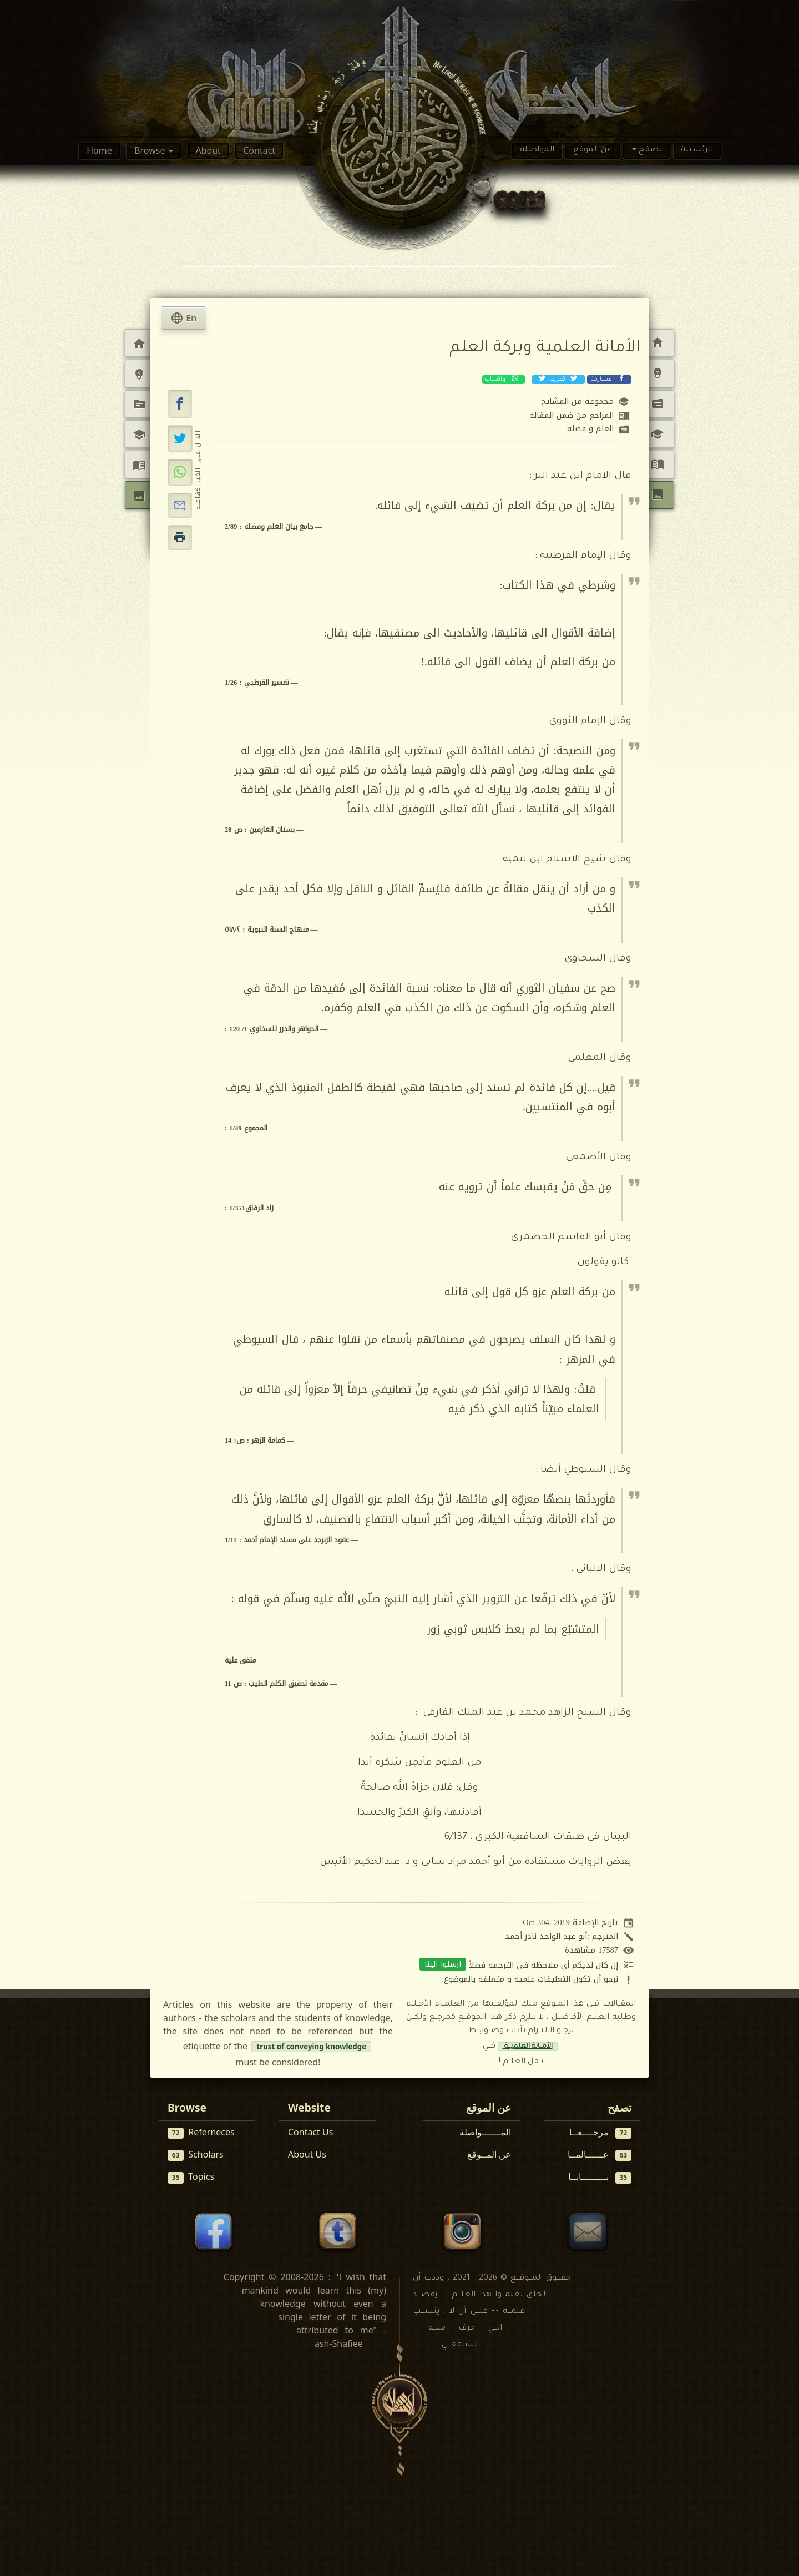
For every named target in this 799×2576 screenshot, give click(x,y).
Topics (191, 2176)
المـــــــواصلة (485, 2132)
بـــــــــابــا (600, 2176)
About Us (307, 2154)
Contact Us (310, 2132)
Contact (259, 150)
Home (99, 150)
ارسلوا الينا (442, 1964)
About (207, 150)
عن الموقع (592, 150)
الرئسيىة (697, 150)
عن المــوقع (489, 2154)
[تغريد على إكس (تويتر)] (180, 438)
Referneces (201, 2132)
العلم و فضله (590, 428)
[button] (180, 404)
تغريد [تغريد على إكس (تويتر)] (557, 379)
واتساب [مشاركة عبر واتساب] (502, 379)
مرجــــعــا (600, 2132)
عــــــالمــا (600, 2154)
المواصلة (537, 150)
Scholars (196, 2154)
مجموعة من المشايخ (577, 401)
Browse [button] (150, 150)
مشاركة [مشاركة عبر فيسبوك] (608, 379)
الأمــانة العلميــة (528, 2046)
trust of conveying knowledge (311, 2047)
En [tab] (183, 318)
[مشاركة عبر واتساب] (180, 472)
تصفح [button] (649, 150)
